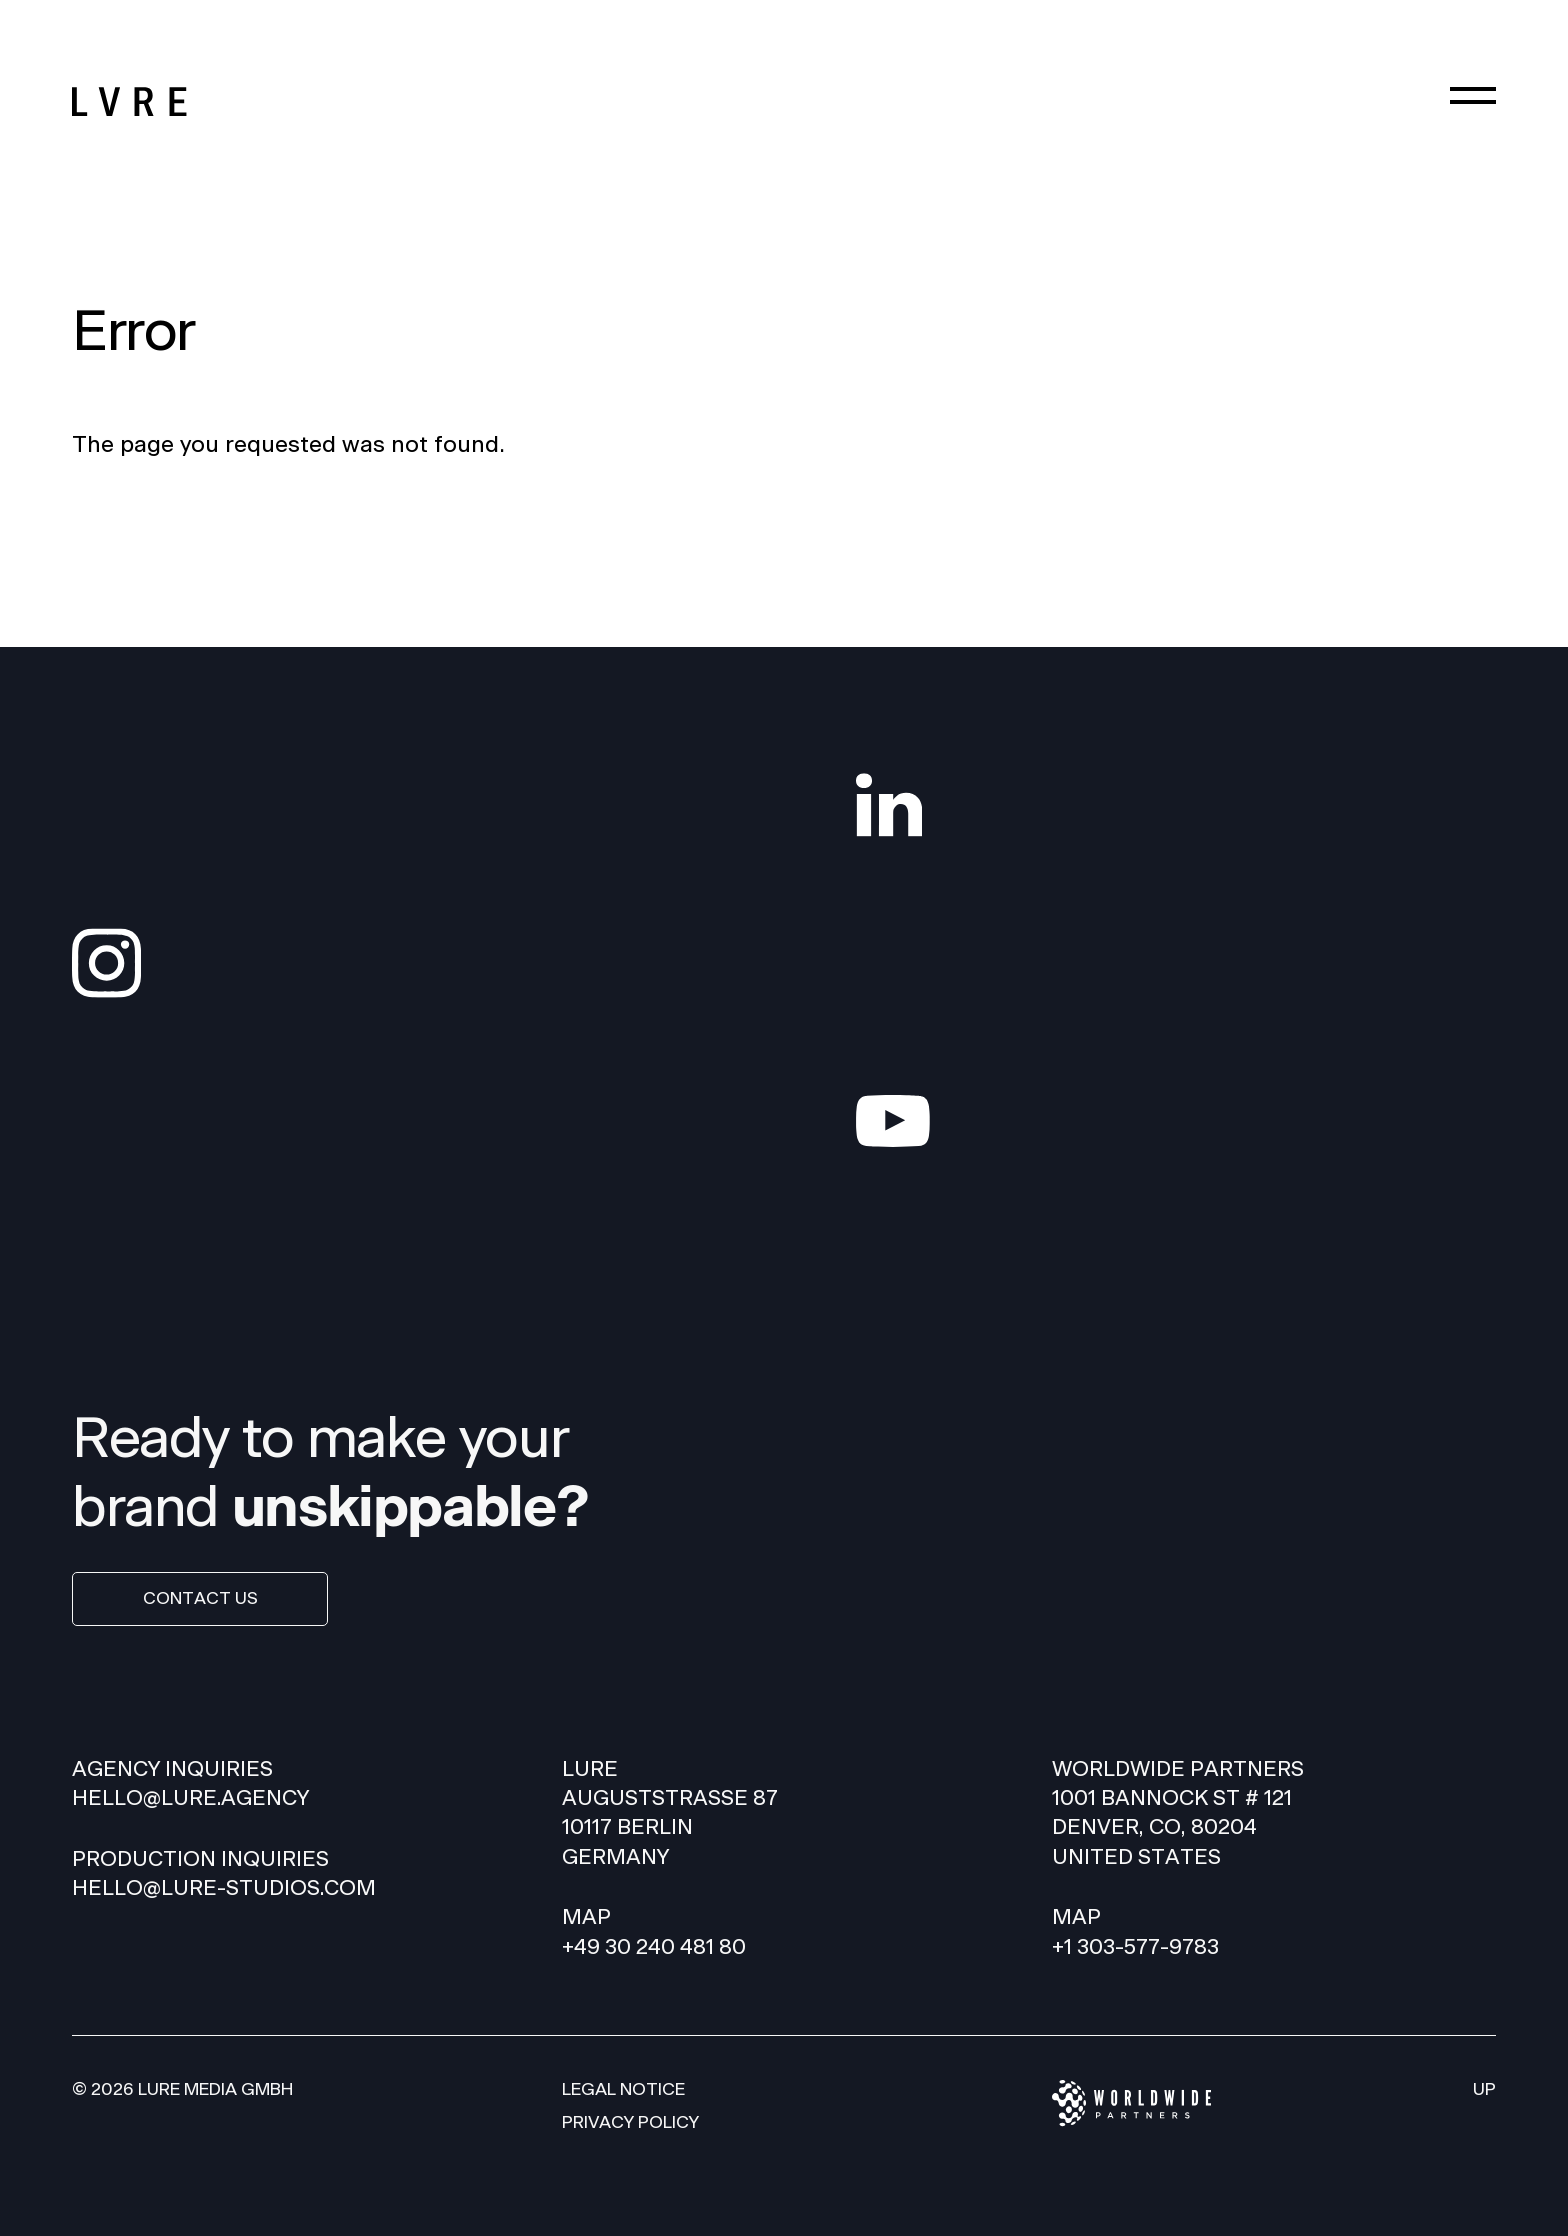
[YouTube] (1176, 1121)
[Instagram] (392, 963)
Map (586, 1917)
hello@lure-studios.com (224, 1888)
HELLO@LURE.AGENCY (190, 1798)
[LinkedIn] (1176, 805)
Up (1484, 2090)
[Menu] (1473, 95)
